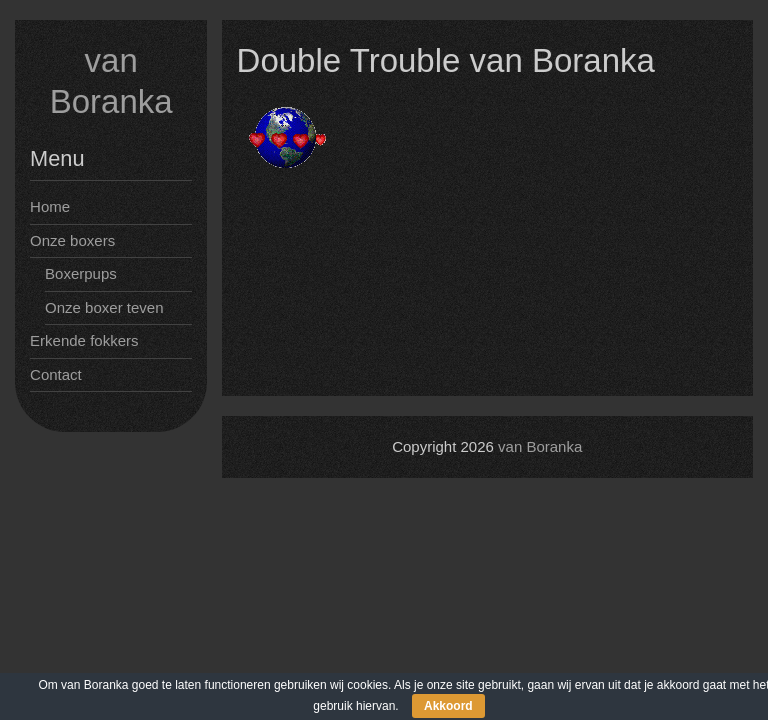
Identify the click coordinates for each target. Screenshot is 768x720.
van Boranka (540, 446)
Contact (56, 374)
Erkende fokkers (84, 340)
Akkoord (448, 706)
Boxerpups (81, 273)
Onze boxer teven (104, 307)
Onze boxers (72, 240)
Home (50, 206)
